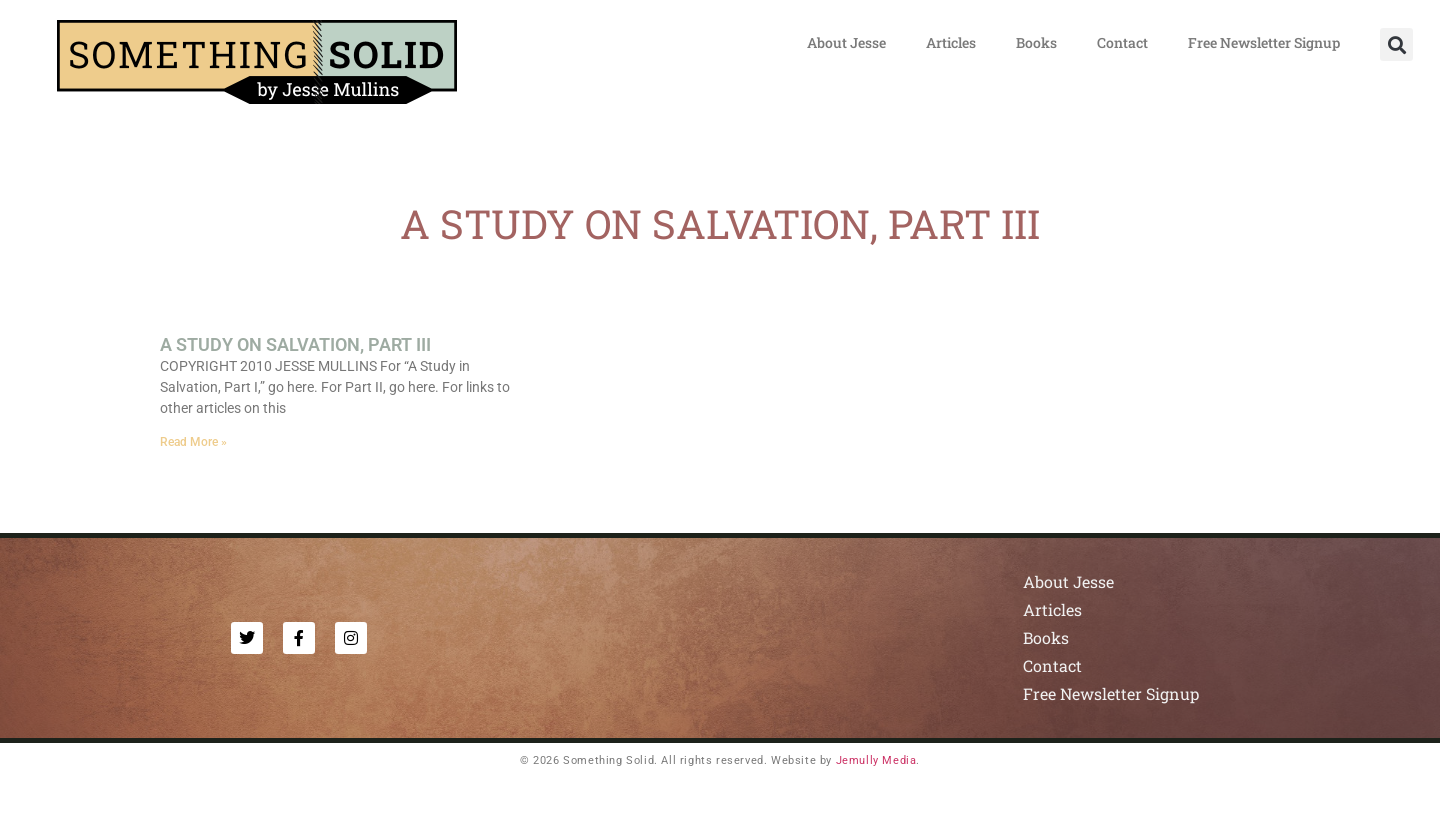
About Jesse (846, 42)
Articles (951, 42)
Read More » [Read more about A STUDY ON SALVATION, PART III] (193, 442)
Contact (1122, 42)
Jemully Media (876, 760)
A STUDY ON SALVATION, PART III (295, 344)
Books (1036, 42)
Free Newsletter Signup (1264, 42)
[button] (1396, 44)
